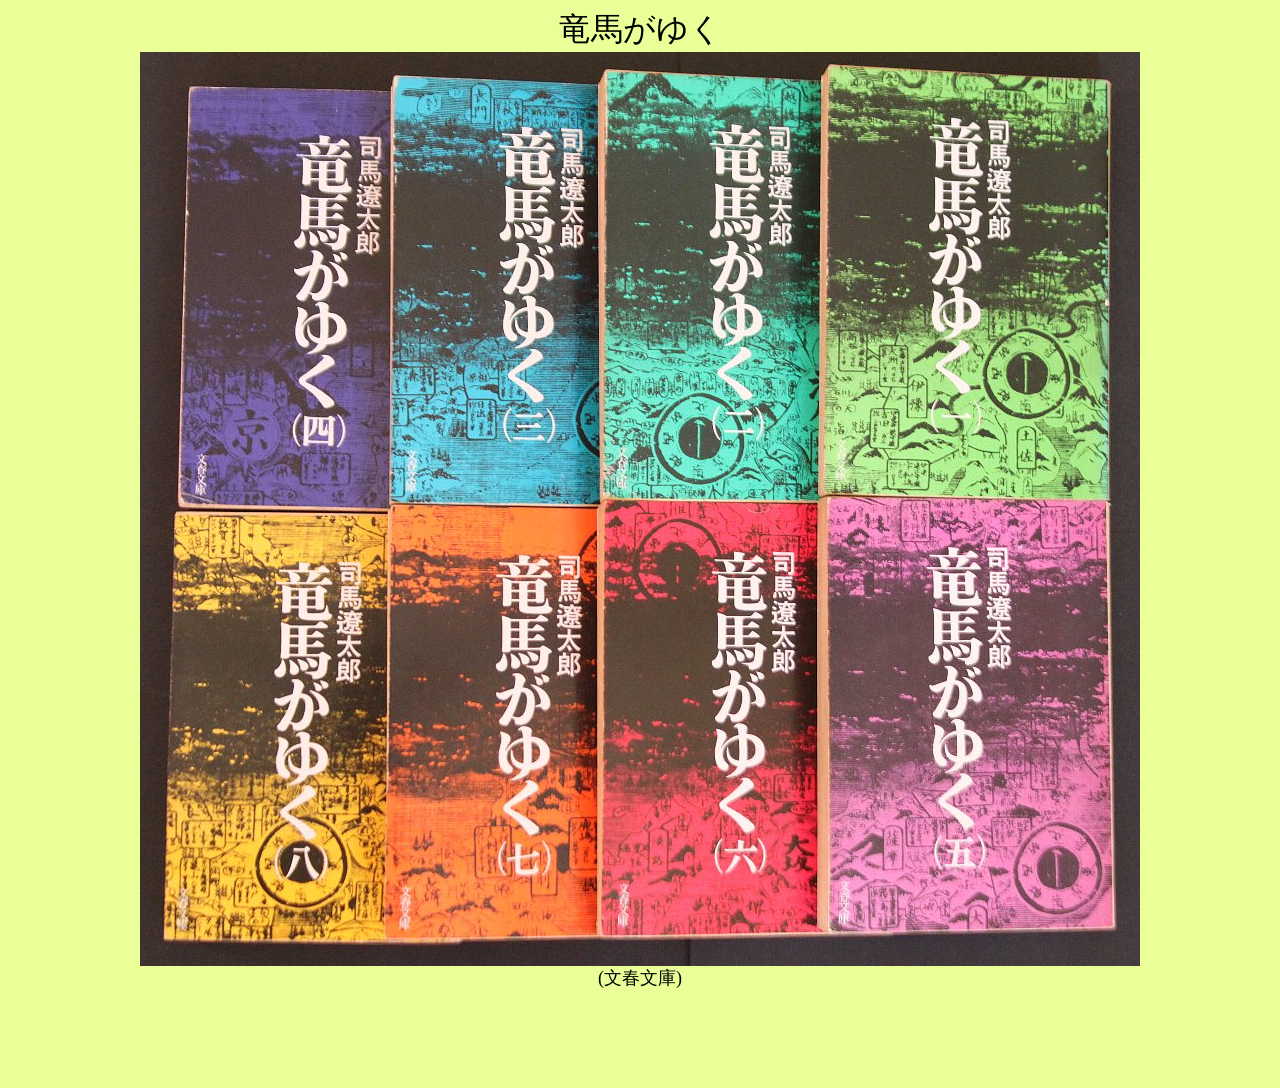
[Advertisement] (640, 1035)
